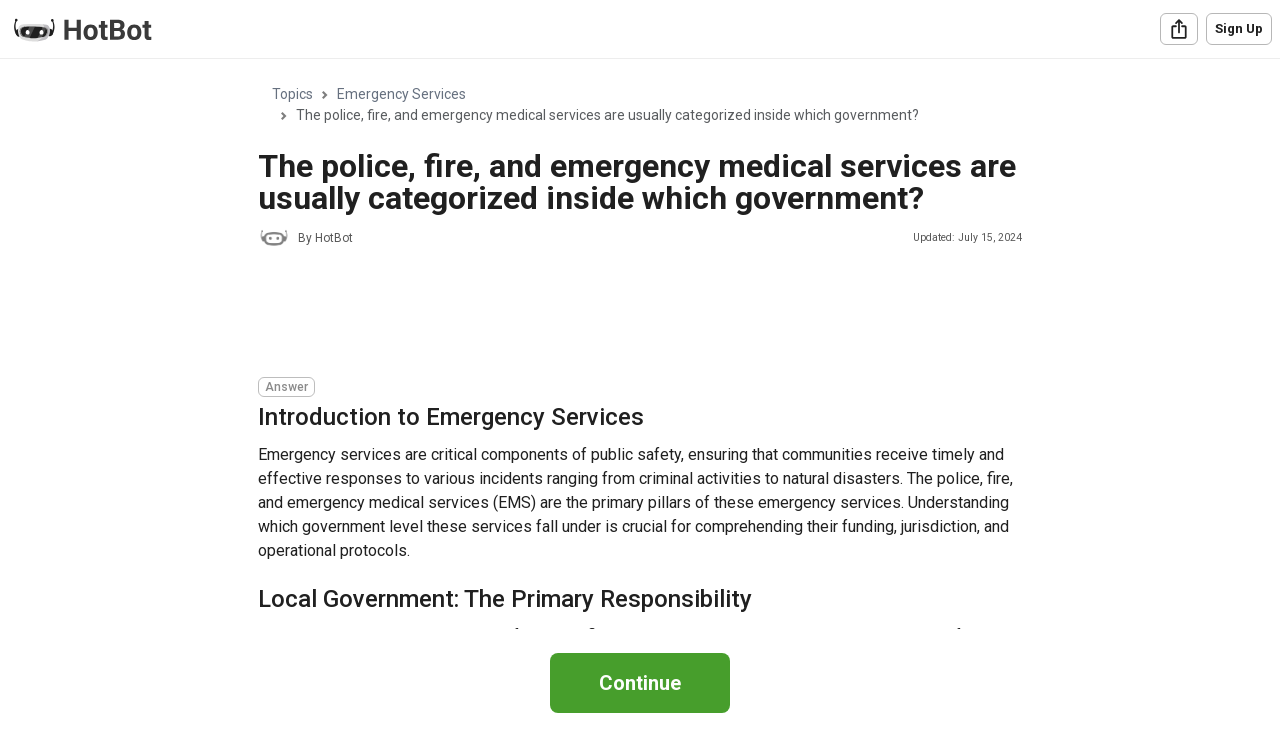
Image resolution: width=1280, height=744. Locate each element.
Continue (640, 683)
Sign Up (1239, 28)
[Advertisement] (622, 315)
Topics (292, 94)
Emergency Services (401, 94)
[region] (640, 344)
